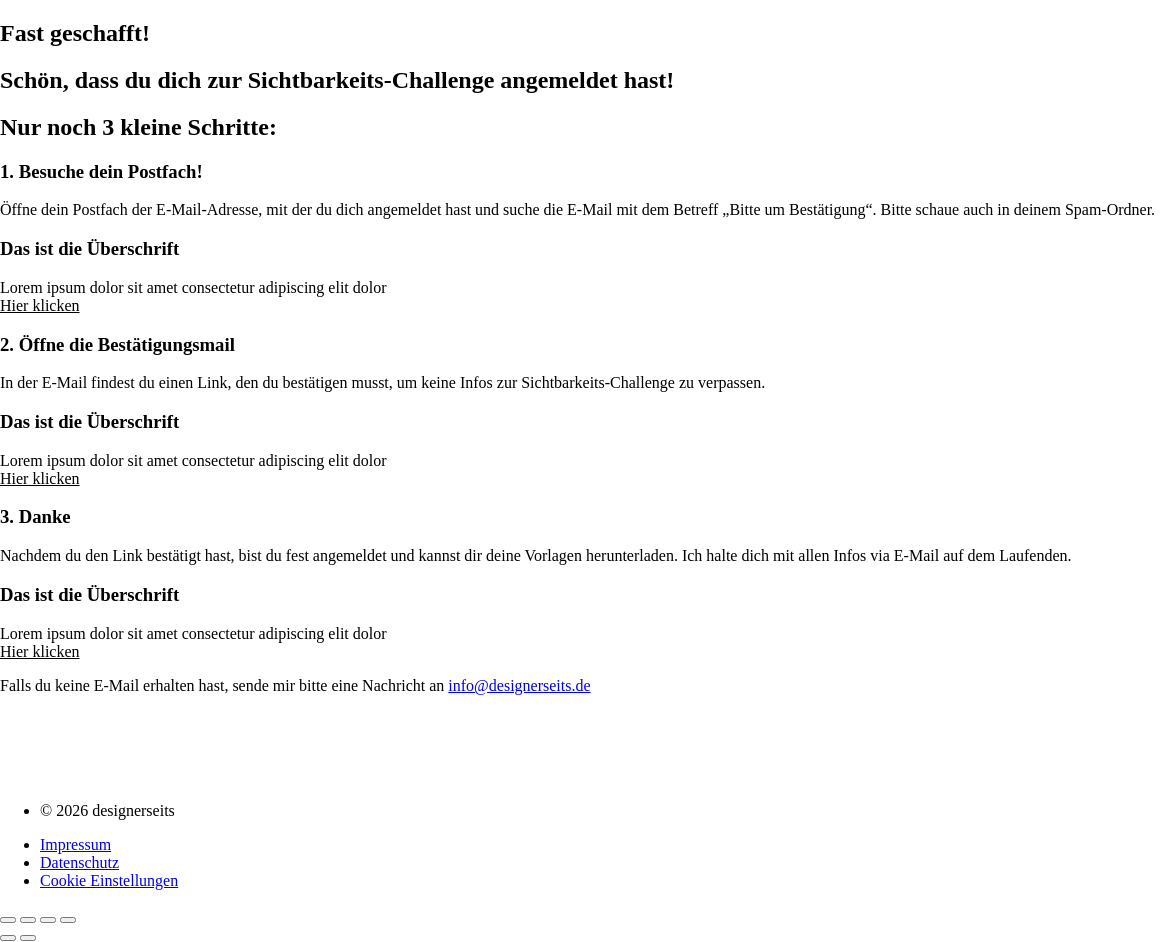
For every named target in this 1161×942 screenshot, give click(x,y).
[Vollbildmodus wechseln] (28, 920)
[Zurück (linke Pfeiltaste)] (8, 938)
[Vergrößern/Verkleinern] (8, 920)
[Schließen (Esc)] (68, 920)
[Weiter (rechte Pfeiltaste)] (28, 938)
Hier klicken (40, 305)
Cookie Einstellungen (109, 880)
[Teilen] (48, 920)
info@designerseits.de (519, 685)
